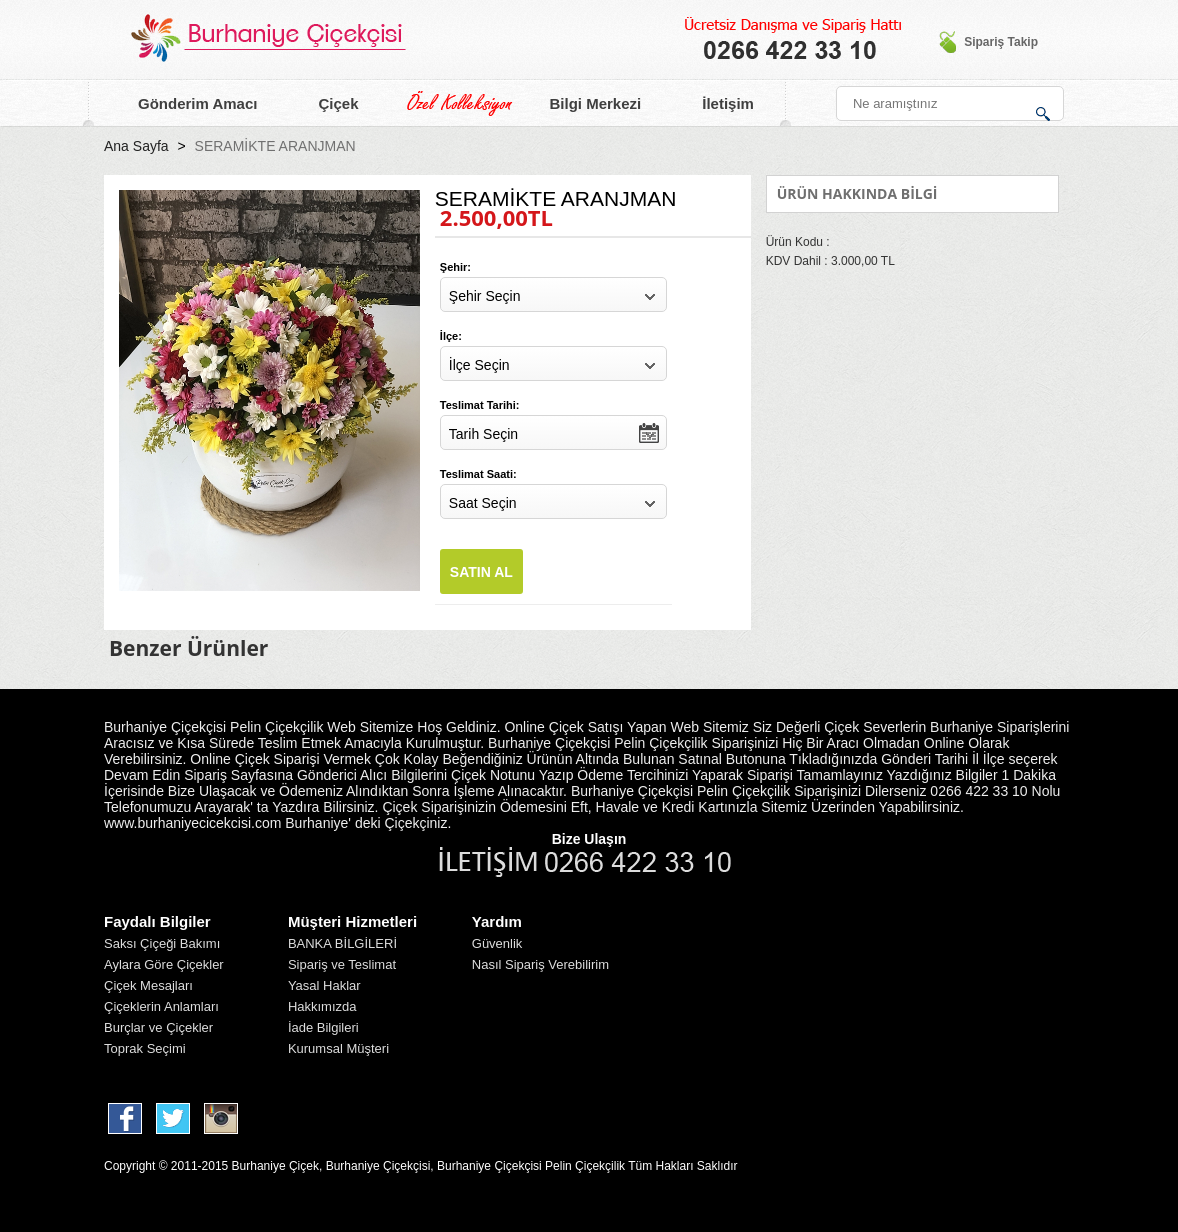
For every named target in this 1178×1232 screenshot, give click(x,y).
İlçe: (451, 336)
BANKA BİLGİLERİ (342, 943)
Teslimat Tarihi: (480, 405)
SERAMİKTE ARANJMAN (275, 146)
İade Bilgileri (323, 1027)
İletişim (716, 104)
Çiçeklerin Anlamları (161, 1006)
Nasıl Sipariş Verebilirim (540, 964)
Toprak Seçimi (145, 1048)
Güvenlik (497, 943)
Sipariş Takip (988, 42)
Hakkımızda (322, 1006)
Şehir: (455, 267)
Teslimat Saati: (478, 474)
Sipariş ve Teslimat (342, 964)
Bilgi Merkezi (584, 104)
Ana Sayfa (136, 146)
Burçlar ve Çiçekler (158, 1027)
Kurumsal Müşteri (338, 1048)
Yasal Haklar (324, 985)
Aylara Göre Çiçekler (164, 964)
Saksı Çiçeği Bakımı (162, 943)
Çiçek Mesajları (148, 985)
